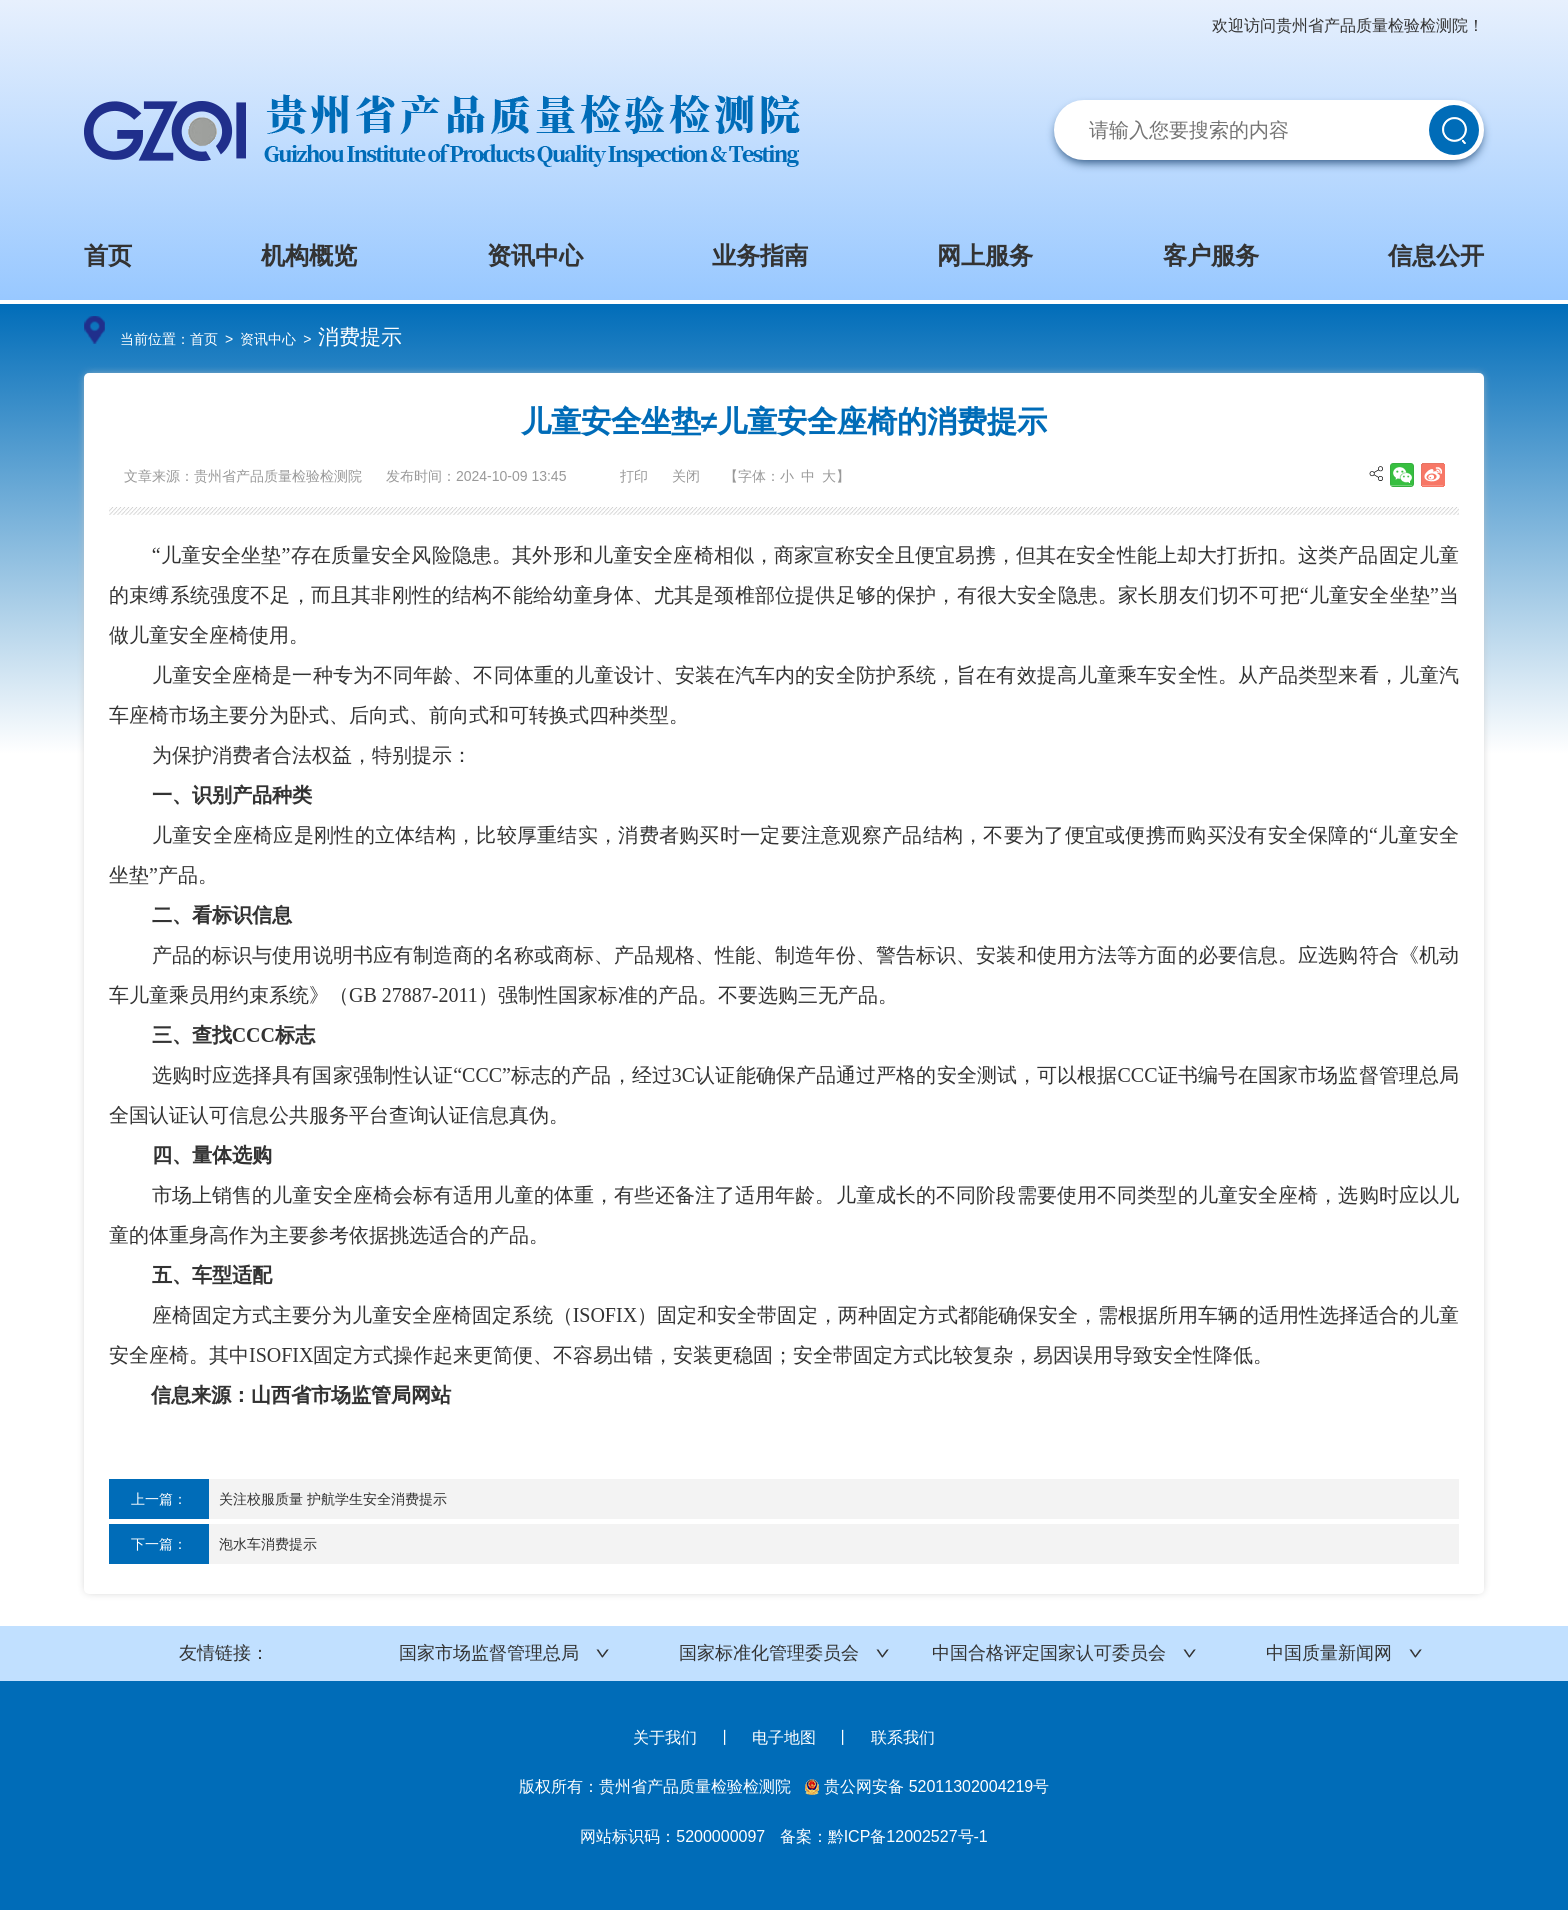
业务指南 (760, 255)
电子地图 (784, 1737)
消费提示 (360, 336)
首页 (108, 255)
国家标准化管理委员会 (769, 1653)
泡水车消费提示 (268, 1544)
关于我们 (665, 1737)
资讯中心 (535, 255)
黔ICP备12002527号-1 (908, 1836)
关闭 (686, 476)
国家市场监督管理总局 (489, 1653)
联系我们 (903, 1737)
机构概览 (309, 255)
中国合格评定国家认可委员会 (1049, 1653)
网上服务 (985, 255)
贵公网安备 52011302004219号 (927, 1786)
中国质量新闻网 (1329, 1653)
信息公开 (1436, 255)
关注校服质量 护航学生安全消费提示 (333, 1499)
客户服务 (1211, 255)
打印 (634, 476)
